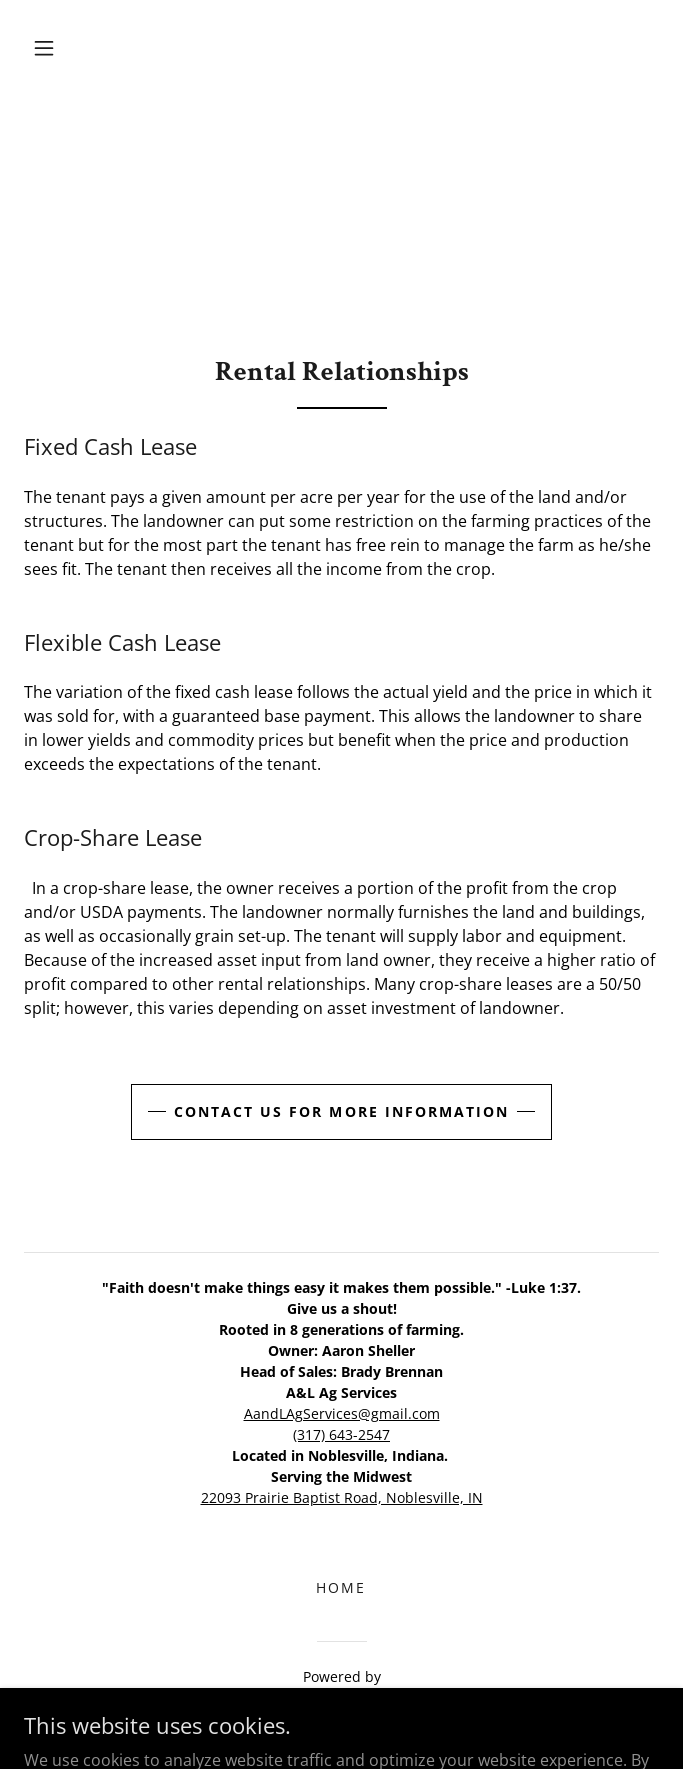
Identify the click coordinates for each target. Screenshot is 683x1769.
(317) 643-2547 (341, 1434)
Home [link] (341, 1587)
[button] (44, 48)
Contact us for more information (341, 1111)
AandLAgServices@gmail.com (342, 1413)
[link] (341, 1702)
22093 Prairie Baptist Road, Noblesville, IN (342, 1497)
